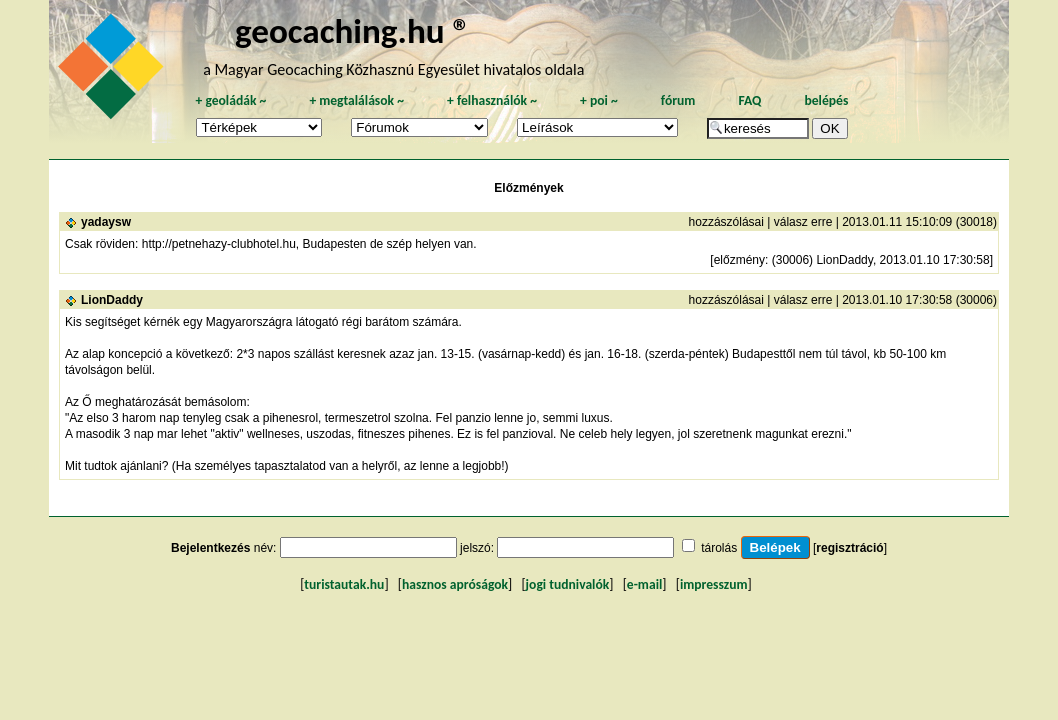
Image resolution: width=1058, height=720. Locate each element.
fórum (678, 100)
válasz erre (803, 222)
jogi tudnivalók (568, 584)
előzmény (739, 260)
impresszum (714, 584)
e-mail (644, 584)
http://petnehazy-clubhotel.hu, (220, 244)
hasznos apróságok (455, 584)
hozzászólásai (726, 222)
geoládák (230, 100)
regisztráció (849, 548)
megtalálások (356, 100)
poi (599, 100)
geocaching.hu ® (353, 30)
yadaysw (106, 222)
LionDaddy (112, 300)
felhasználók (492, 100)
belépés (826, 100)
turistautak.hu (344, 584)
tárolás (719, 548)
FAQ (749, 100)
